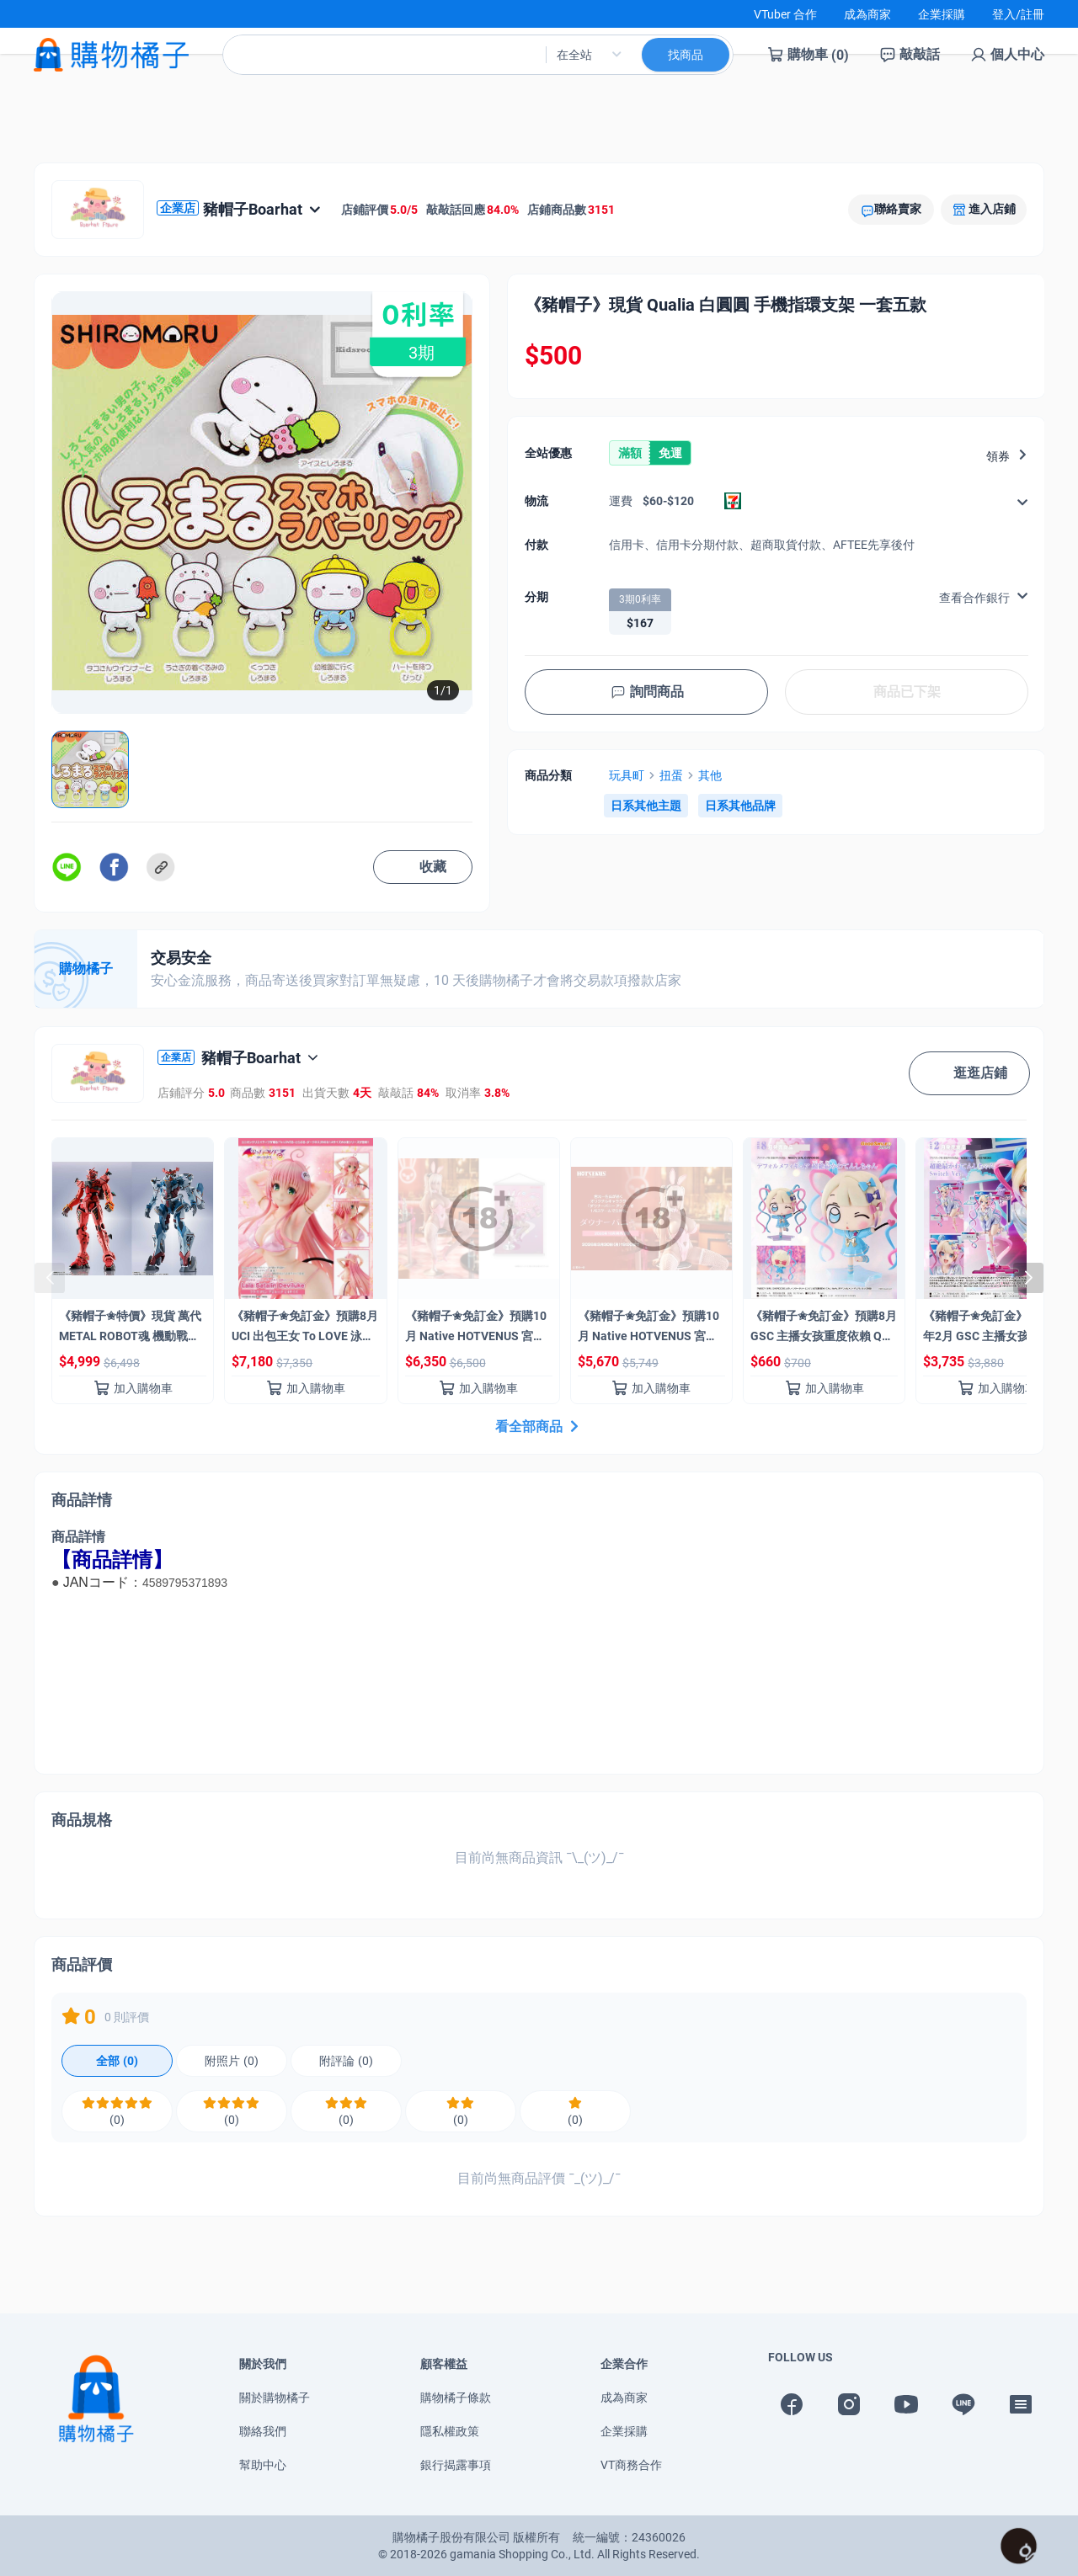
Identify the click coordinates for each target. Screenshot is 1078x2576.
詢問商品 (647, 692)
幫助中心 (262, 2465)
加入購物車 (133, 1388)
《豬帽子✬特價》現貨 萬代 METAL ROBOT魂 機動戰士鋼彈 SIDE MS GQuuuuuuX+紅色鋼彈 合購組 (131, 1329)
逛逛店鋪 (969, 1073)
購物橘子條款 (455, 2397)
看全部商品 (539, 1426)
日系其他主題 (646, 805)
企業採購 (941, 14)
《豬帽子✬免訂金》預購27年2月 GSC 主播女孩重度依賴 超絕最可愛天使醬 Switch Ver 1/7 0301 (996, 1329)
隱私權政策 (449, 2431)
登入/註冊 (1018, 14)
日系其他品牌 (740, 805)
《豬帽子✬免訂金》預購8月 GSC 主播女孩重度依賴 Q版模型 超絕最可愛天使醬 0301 (823, 1329)
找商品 (685, 68)
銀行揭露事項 (455, 2465)
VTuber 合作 (785, 14)
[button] (1028, 1278)
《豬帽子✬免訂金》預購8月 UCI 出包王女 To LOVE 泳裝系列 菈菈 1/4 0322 (305, 1329)
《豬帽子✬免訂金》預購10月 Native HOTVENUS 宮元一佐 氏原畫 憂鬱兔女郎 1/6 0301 (649, 1329)
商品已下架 (907, 692)
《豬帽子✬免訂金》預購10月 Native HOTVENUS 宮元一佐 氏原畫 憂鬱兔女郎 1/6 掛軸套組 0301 (476, 1329)
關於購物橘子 (274, 2397)
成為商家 (867, 14)
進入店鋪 (992, 209)
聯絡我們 (262, 2431)
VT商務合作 (631, 2465)
